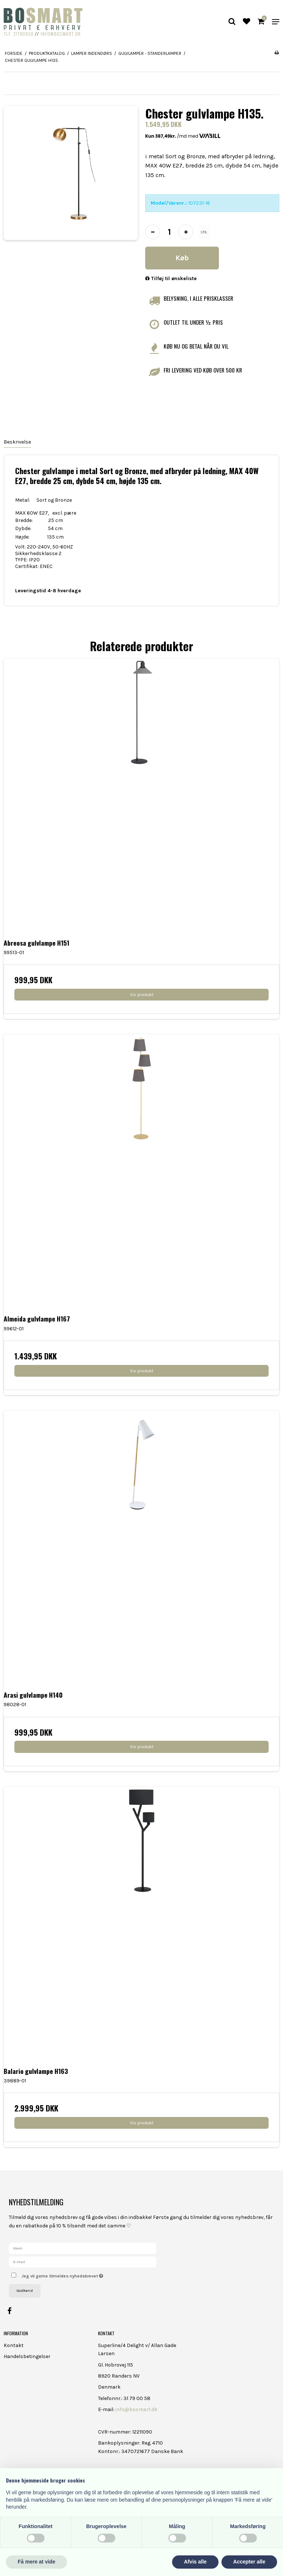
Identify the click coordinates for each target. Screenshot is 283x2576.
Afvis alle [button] (195, 2562)
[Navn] (82, 2248)
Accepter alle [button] (249, 2562)
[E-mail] (82, 2261)
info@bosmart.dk (136, 2409)
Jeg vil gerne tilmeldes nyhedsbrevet (80, 2274)
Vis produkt (141, 994)
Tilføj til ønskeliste (171, 278)
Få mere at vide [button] (36, 2562)
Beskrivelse (17, 442)
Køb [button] (182, 258)
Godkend (25, 2290)
